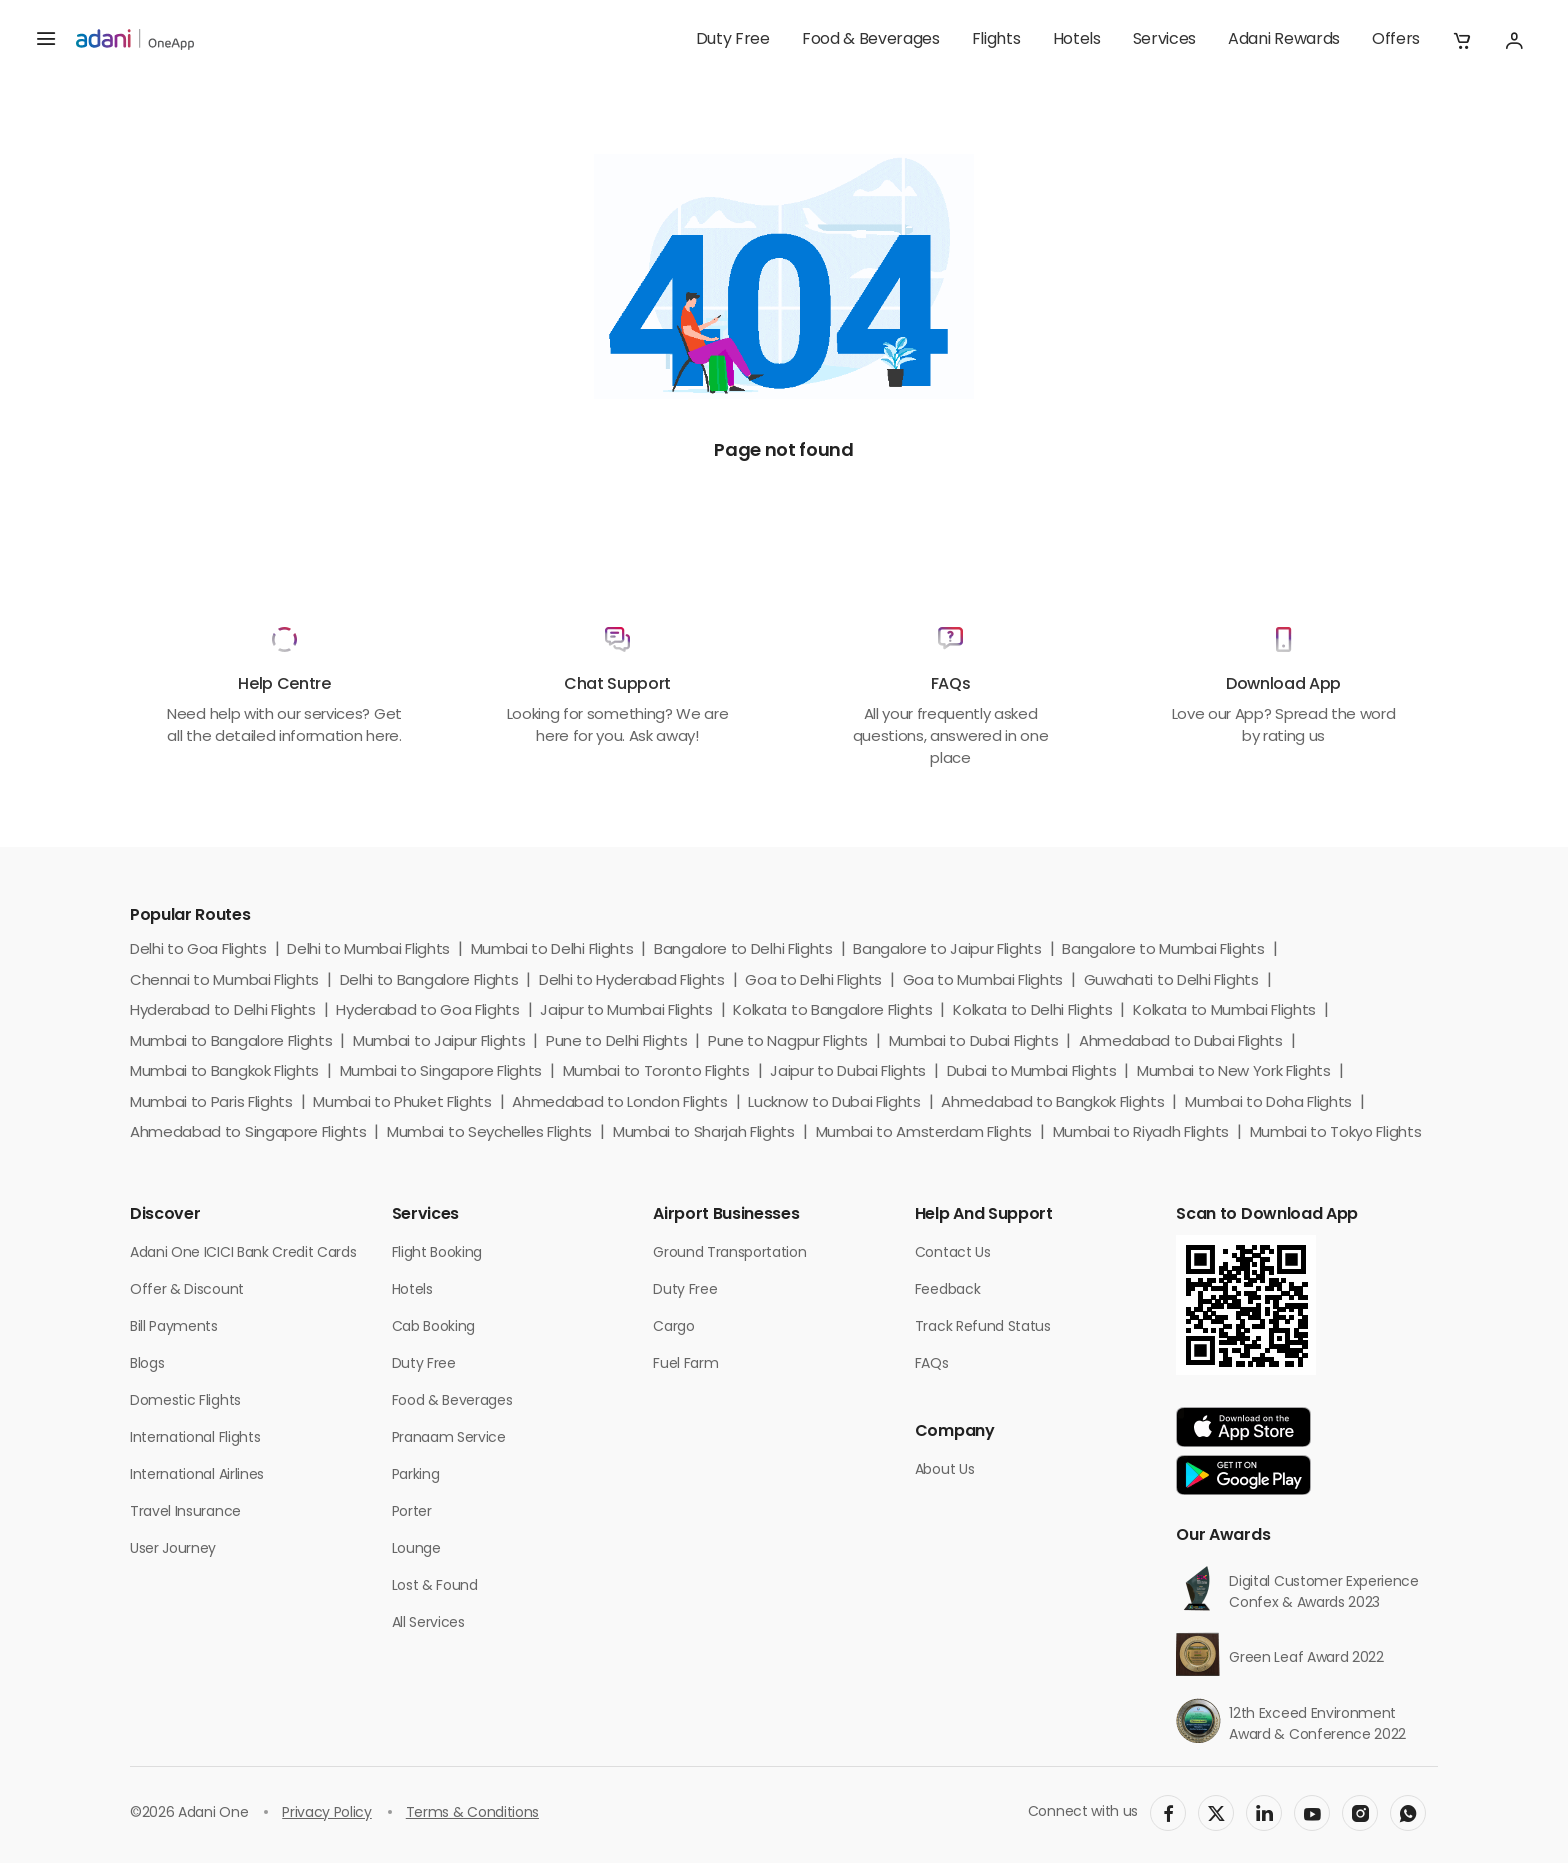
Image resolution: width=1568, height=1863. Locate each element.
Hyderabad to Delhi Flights (223, 1011)
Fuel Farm (685, 1364)
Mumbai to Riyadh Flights (1141, 1133)
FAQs (932, 1364)
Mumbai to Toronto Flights (656, 1072)
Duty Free (733, 40)
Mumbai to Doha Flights (1268, 1103)
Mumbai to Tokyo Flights (1336, 1133)
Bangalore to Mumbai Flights (1163, 950)
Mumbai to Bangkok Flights (224, 1072)
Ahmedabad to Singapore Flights (248, 1133)
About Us (944, 1470)
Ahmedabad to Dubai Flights (1181, 1042)
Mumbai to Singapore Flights (441, 1072)
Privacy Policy (327, 1813)
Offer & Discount (187, 1290)
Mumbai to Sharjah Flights (704, 1133)
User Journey (173, 1549)
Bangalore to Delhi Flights (743, 950)
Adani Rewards (1284, 40)
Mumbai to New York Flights (1234, 1072)
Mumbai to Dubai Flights (974, 1042)
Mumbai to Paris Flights (211, 1103)
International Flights (195, 1438)
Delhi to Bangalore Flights (429, 981)
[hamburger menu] (46, 40)
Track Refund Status (983, 1327)
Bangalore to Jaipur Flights (947, 950)
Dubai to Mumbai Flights (1032, 1072)
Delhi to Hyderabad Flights (632, 981)
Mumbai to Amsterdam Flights (924, 1133)
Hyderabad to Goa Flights (427, 1011)
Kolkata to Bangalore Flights (832, 1011)
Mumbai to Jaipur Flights (439, 1042)
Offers (1396, 40)
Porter (412, 1512)
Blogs (147, 1364)
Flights (996, 40)
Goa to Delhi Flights (813, 981)
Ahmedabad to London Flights (619, 1103)
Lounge (416, 1549)
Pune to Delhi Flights (616, 1042)
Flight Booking (437, 1253)
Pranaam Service (449, 1438)
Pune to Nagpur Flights (788, 1042)
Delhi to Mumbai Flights (368, 950)
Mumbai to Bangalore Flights (231, 1042)
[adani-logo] (135, 40)
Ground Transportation (729, 1253)
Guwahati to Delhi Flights (1171, 981)
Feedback (947, 1290)
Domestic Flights (185, 1401)
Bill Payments (174, 1327)
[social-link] (1168, 1813)
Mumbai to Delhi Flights (552, 950)
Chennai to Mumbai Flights (224, 981)
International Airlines (197, 1475)
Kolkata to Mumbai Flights (1224, 1011)
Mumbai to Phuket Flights (402, 1103)
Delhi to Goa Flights (198, 950)
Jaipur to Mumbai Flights (626, 1011)
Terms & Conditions (472, 1813)
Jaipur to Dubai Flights (848, 1072)
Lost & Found (435, 1586)
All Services (428, 1623)
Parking (416, 1475)
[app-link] (1243, 1427)
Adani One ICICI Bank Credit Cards (243, 1253)
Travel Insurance (185, 1512)
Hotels (1077, 40)
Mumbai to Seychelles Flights (489, 1133)
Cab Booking (433, 1327)
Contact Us (953, 1253)
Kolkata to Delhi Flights (1032, 1011)
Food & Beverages (871, 40)
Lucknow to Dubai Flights (834, 1103)
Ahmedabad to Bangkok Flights (1052, 1103)
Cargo (673, 1327)
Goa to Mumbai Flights (983, 981)
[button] (1462, 40)
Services (1164, 40)
